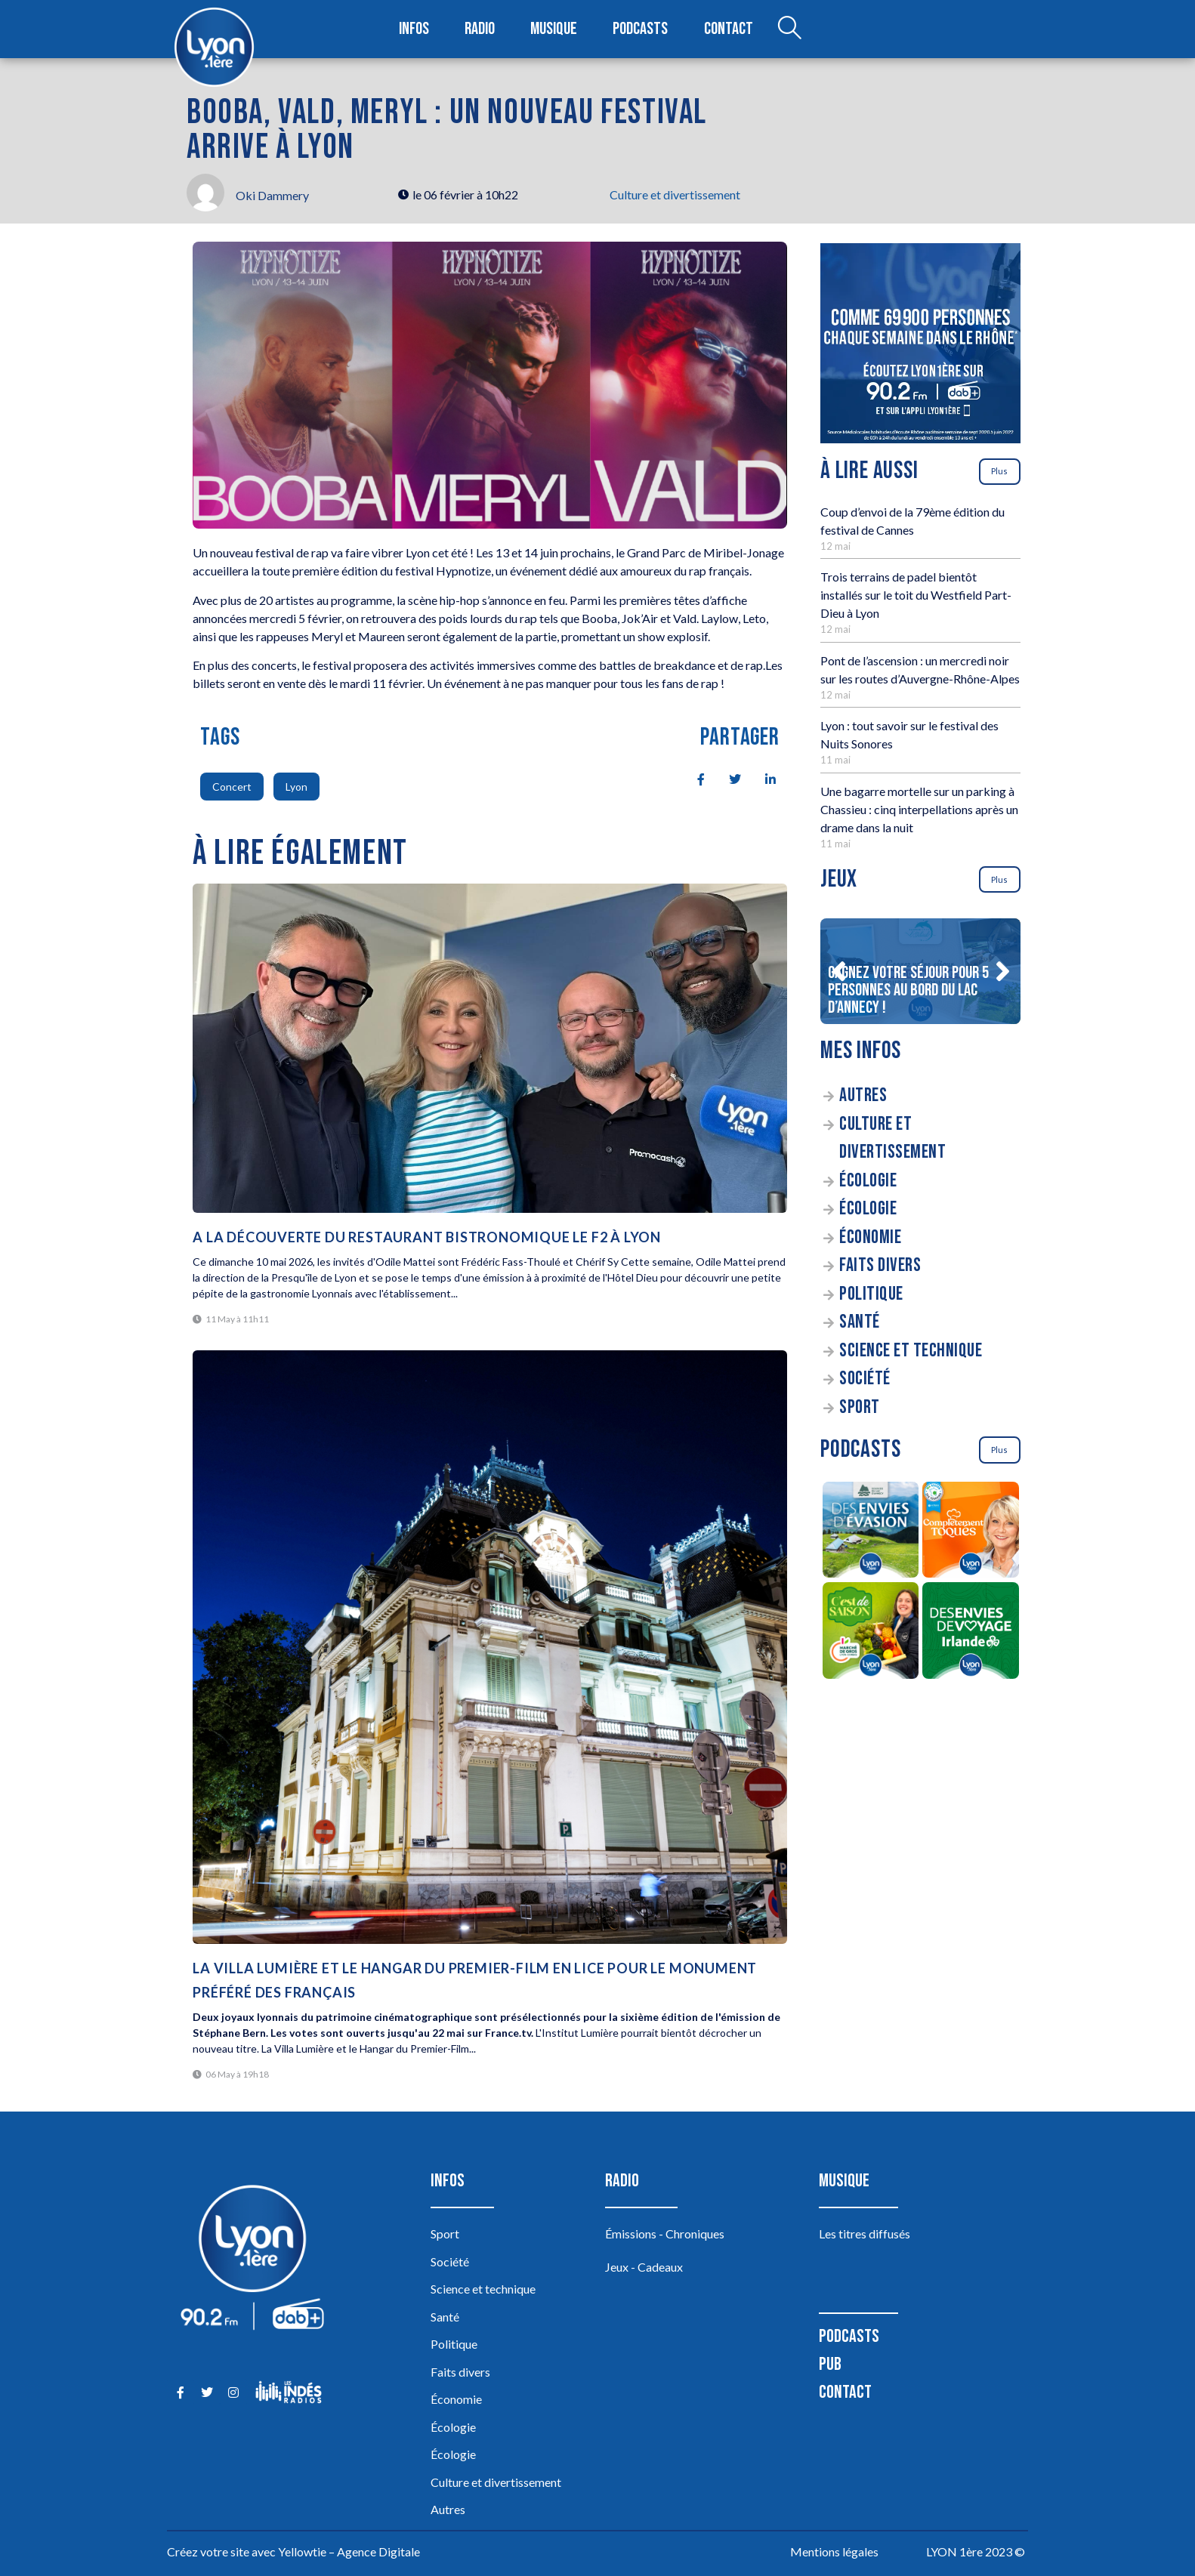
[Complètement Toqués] (971, 1532)
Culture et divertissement (675, 194)
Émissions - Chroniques (664, 2233)
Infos (414, 29)
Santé (859, 1322)
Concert (232, 786)
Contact (728, 29)
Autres (863, 1095)
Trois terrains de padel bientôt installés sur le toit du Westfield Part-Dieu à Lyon (915, 594)
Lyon (296, 786)
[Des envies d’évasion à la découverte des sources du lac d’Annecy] (870, 1532)
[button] (838, 971)
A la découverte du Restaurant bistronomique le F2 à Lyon (427, 1237)
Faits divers (880, 1265)
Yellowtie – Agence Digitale (349, 2551)
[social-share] (693, 778)
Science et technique (910, 1350)
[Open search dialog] (789, 29)
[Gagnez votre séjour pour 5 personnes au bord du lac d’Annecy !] (920, 971)
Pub (830, 2364)
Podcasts (641, 29)
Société (865, 1378)
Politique (871, 1294)
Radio (480, 29)
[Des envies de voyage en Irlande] (971, 1632)
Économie (870, 1237)
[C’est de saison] (870, 1632)
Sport (859, 1407)
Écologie (868, 1180)
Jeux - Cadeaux (644, 2267)
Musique (555, 29)
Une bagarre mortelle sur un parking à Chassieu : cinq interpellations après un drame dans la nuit (919, 809)
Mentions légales (834, 2551)
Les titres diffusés (864, 2233)
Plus (999, 471)
